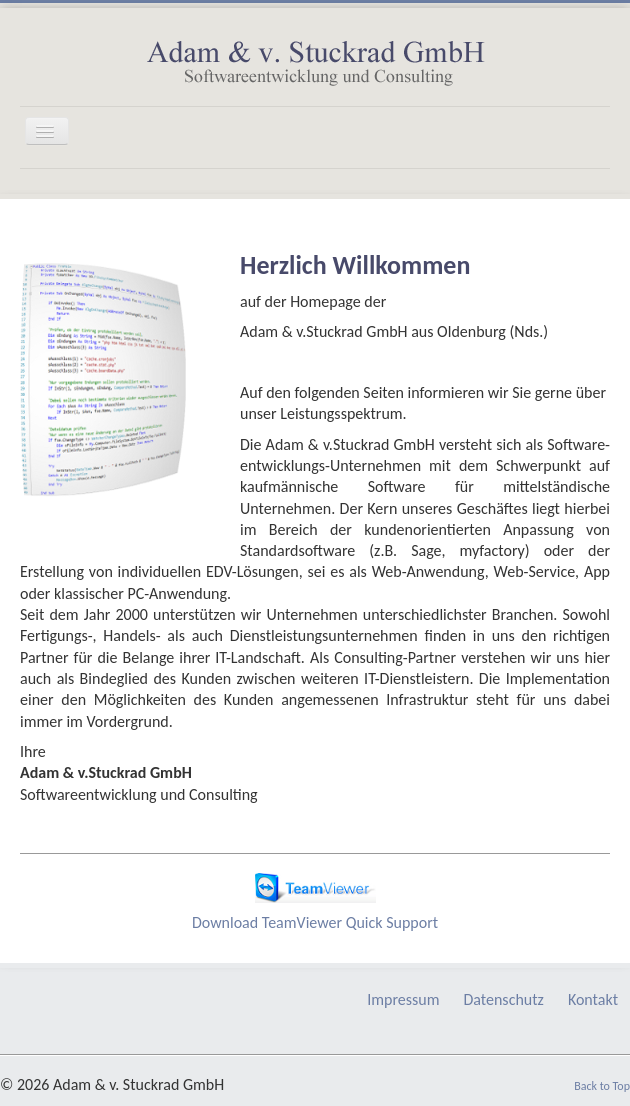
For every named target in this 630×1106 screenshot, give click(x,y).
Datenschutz (503, 999)
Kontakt (593, 999)
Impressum (403, 999)
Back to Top (602, 1086)
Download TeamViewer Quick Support (315, 922)
